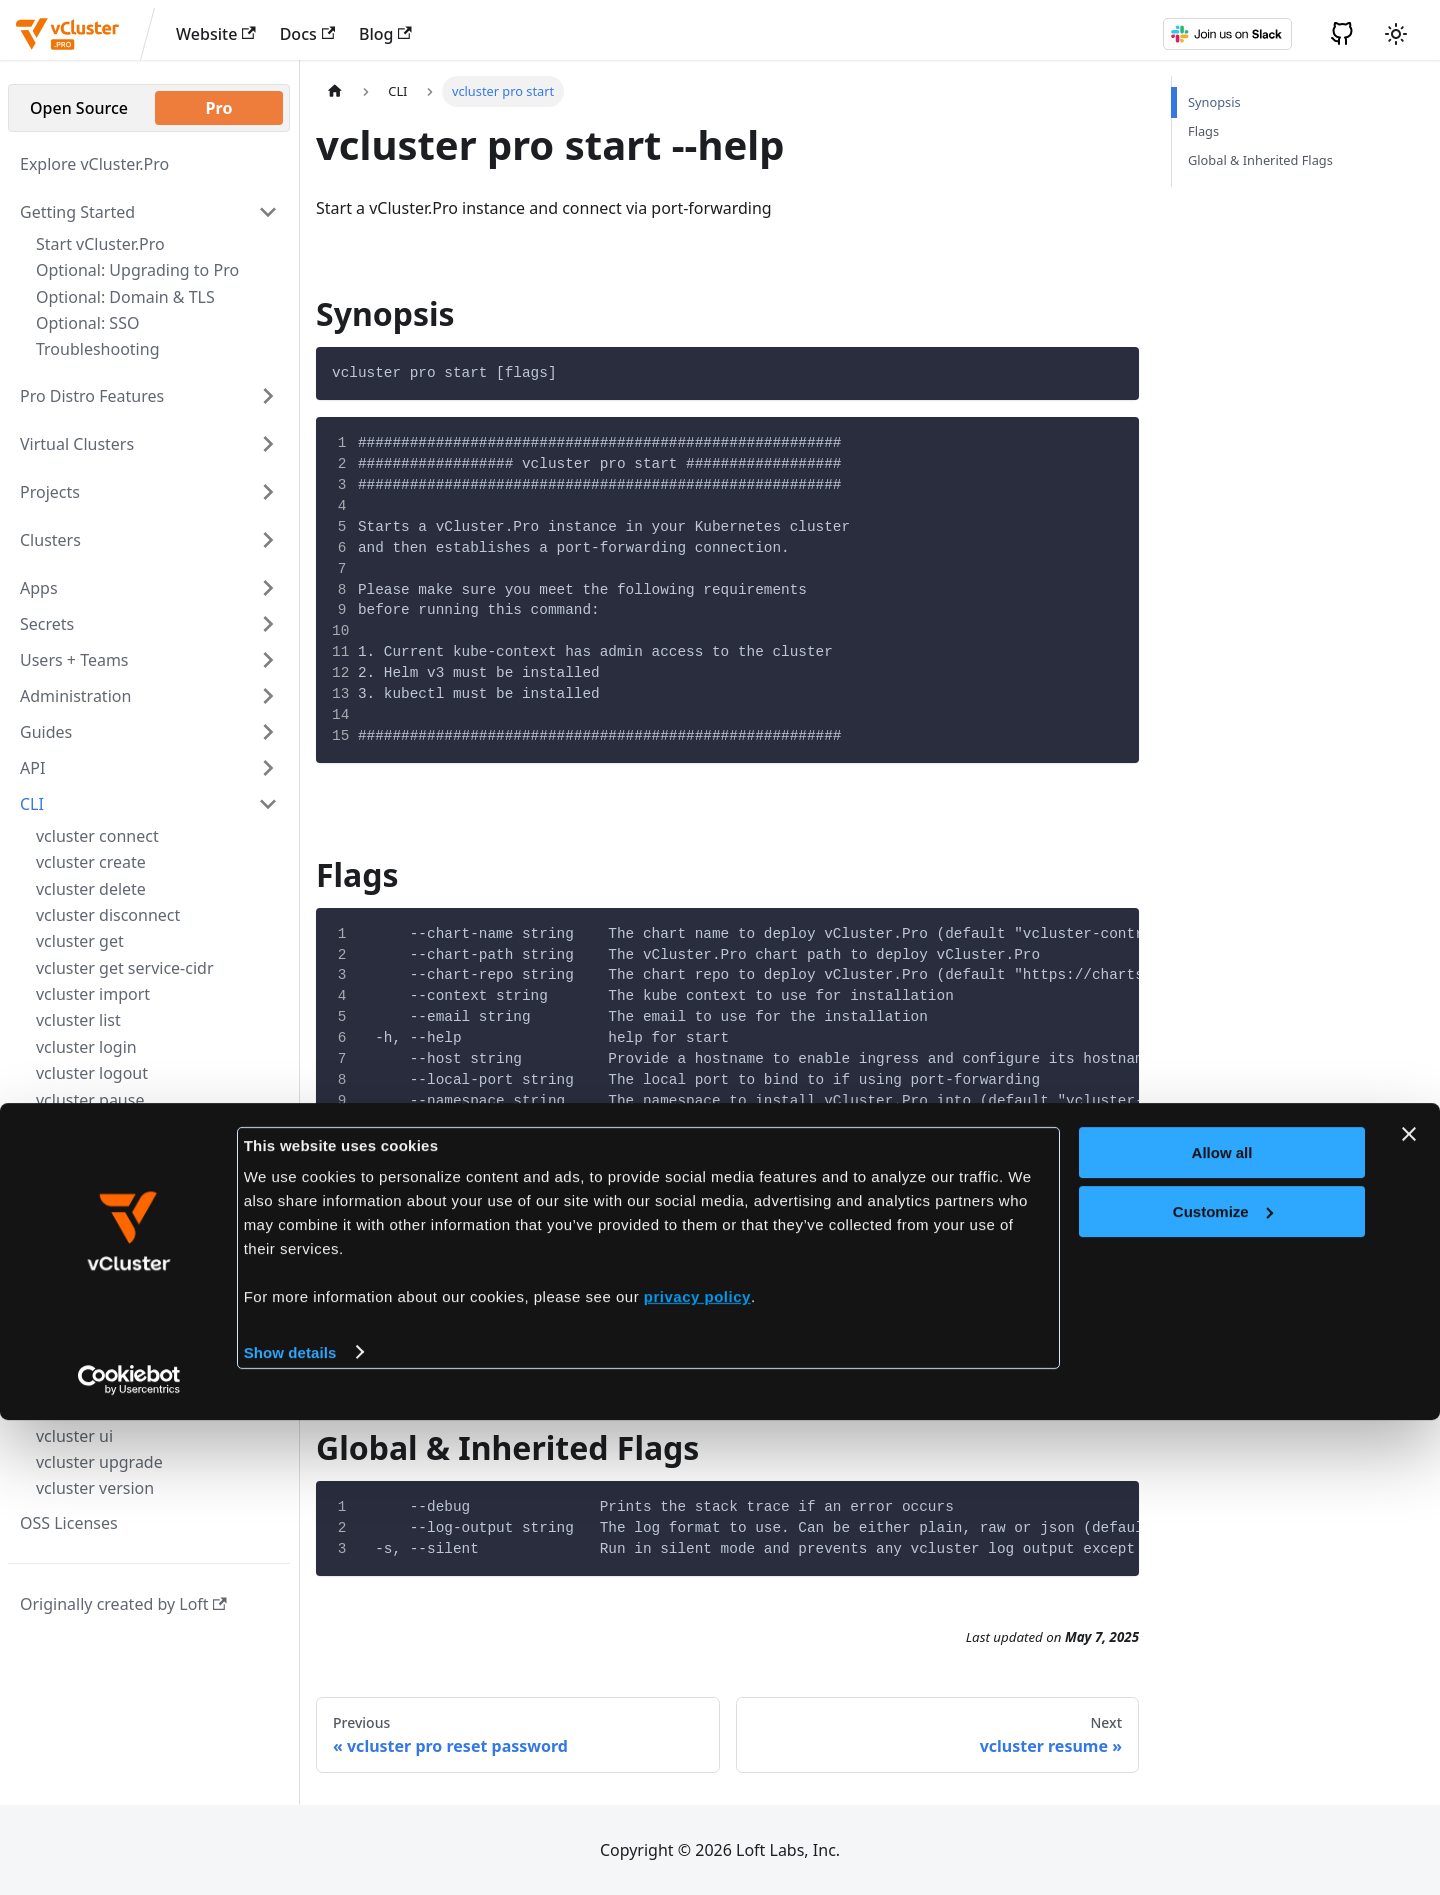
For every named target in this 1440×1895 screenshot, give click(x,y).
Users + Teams (74, 660)
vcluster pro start (103, 1301)
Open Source (79, 108)
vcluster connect (97, 836)
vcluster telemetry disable (132, 1383)
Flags (1203, 131)
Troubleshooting (98, 349)
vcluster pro (80, 1129)
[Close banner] (1409, 1610)
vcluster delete (91, 889)
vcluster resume (96, 1330)
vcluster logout (92, 1073)
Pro (219, 108)
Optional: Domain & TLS (125, 297)
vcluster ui (74, 1436)
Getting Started (77, 212)
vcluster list (78, 1020)
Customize (1223, 1686)
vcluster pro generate (116, 1160)
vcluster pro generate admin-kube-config (145, 1199)
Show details (290, 1827)
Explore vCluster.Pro (94, 164)
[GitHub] (1342, 34)
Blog (385, 34)
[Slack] (1227, 34)
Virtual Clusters (77, 444)
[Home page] (335, 91)
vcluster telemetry (104, 1357)
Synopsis (1214, 102)
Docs (307, 34)
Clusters (50, 540)
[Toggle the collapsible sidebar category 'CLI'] (268, 804)
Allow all (1222, 1628)
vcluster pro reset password (140, 1270)
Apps (39, 588)
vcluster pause (90, 1100)
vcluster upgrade (99, 1462)
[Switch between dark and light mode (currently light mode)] (1396, 34)
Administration (75, 696)
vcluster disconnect (108, 915)
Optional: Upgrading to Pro (137, 270)
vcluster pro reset (101, 1238)
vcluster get (80, 941)
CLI (32, 804)
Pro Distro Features (92, 396)
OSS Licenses (69, 1523)
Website (216, 34)
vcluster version (95, 1488)
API (32, 768)
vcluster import (93, 994)
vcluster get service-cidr (125, 968)
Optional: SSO (87, 323)
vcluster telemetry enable (131, 1409)
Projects (50, 492)
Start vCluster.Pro (100, 244)
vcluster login (86, 1047)
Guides (46, 732)
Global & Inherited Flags (1260, 160)
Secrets (47, 624)
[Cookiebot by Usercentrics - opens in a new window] (129, 1856)
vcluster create (91, 862)
